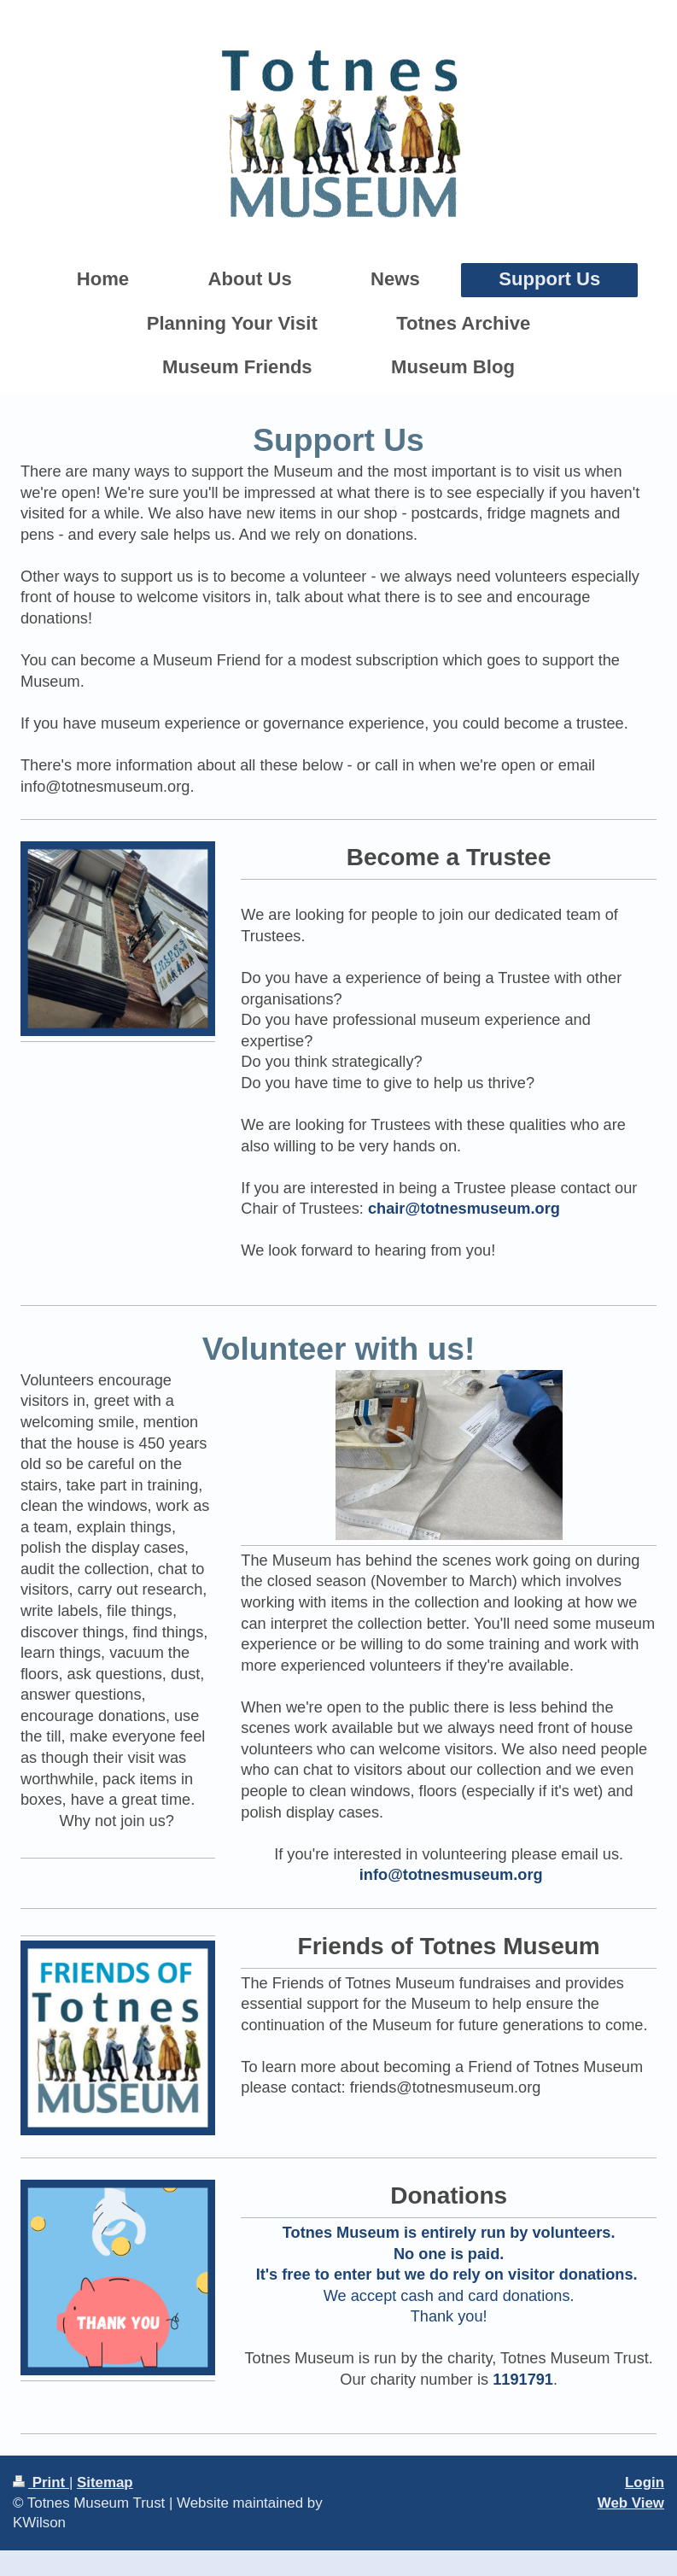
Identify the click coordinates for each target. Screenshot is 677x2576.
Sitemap (105, 2482)
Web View (631, 2503)
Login (644, 2482)
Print (41, 2482)
